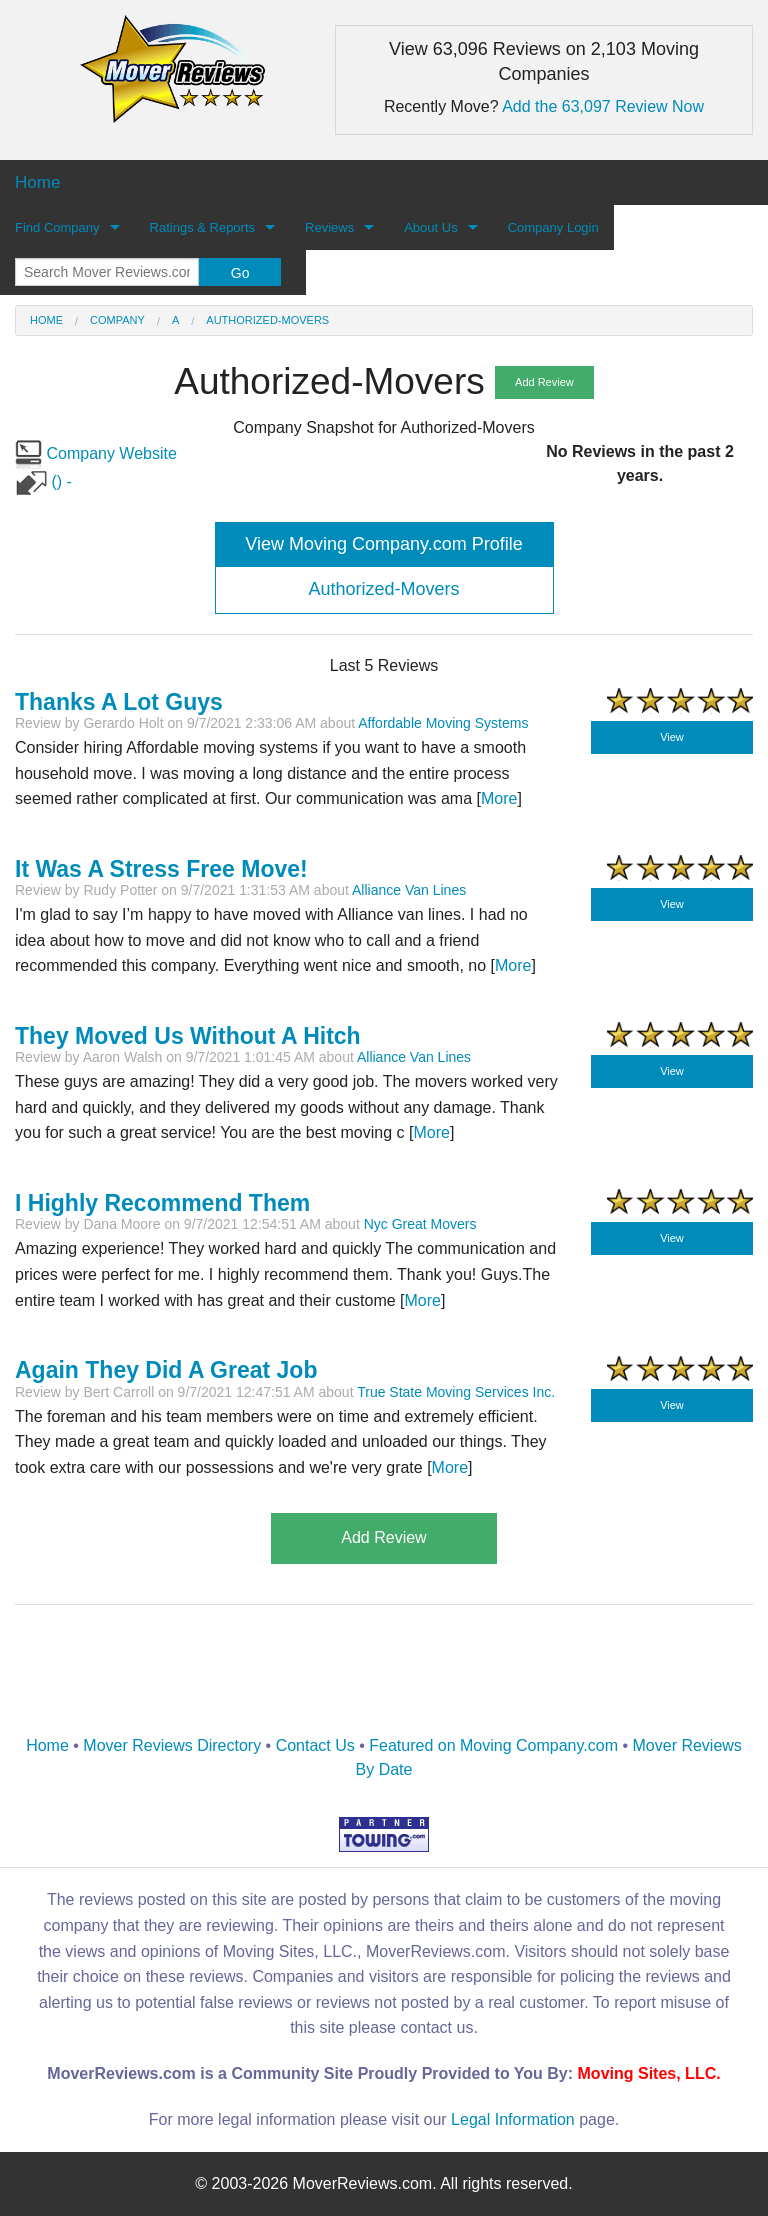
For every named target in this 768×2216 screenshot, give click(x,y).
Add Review (544, 382)
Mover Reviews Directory (172, 1745)
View (672, 737)
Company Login (553, 227)
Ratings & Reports (203, 227)
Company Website (96, 453)
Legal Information (513, 2119)
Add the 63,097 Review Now (603, 106)
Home (46, 320)
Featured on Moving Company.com (493, 1745)
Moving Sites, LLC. (649, 2073)
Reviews (329, 227)
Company (117, 320)
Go (240, 273)
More (513, 965)
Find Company (57, 227)
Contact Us (315, 1745)
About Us (430, 227)
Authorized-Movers (267, 320)
